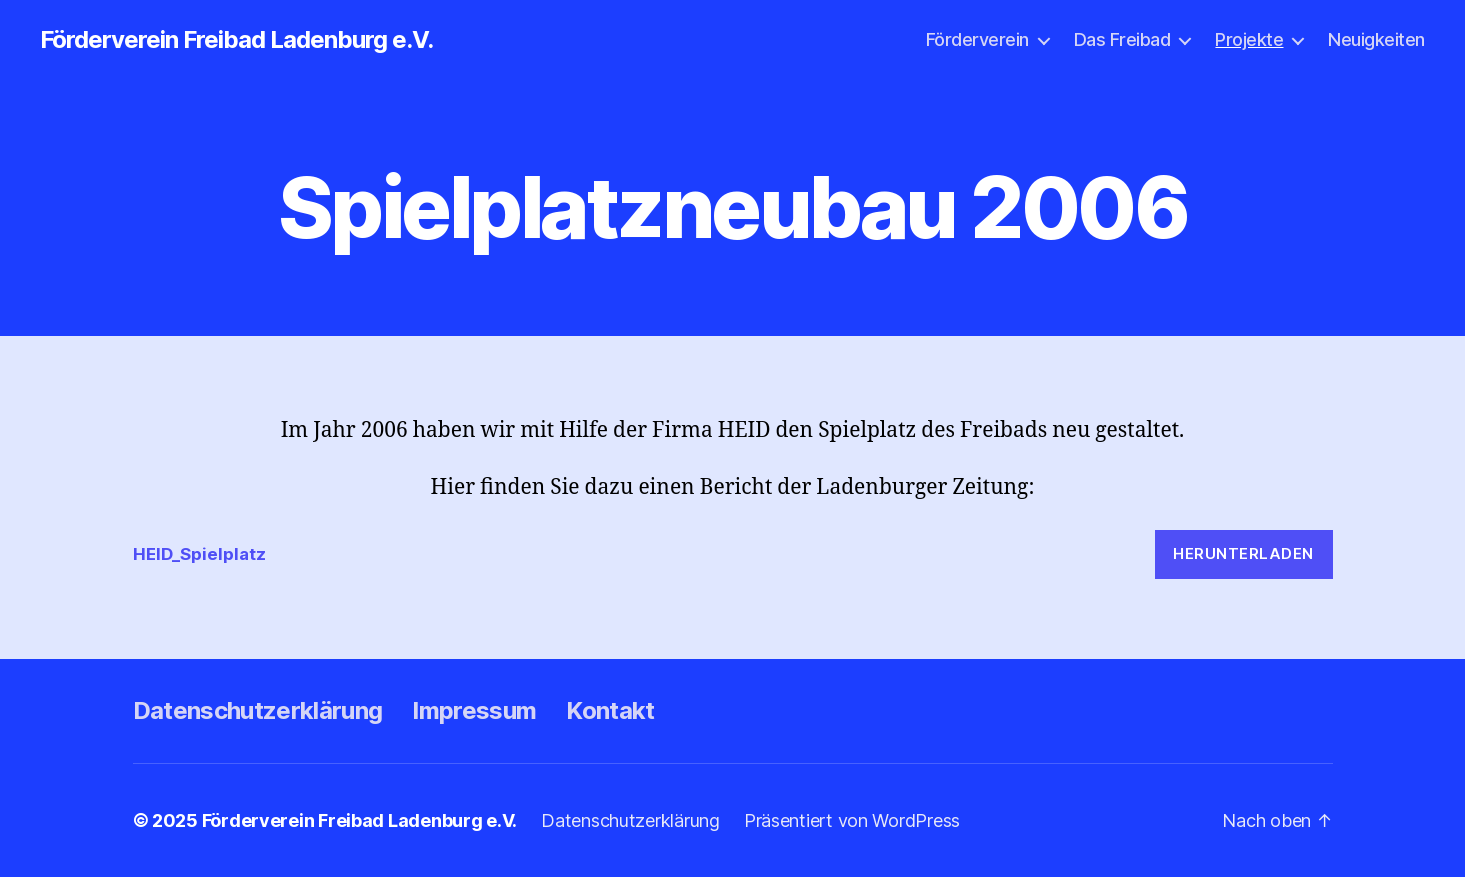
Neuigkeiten (1376, 39)
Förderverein (977, 39)
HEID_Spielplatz (199, 554)
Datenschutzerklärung (258, 710)
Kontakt (610, 710)
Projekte (1249, 39)
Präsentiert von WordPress (852, 820)
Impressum (474, 710)
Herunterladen (1243, 553)
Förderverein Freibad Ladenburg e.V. (236, 40)
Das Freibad (1122, 39)
